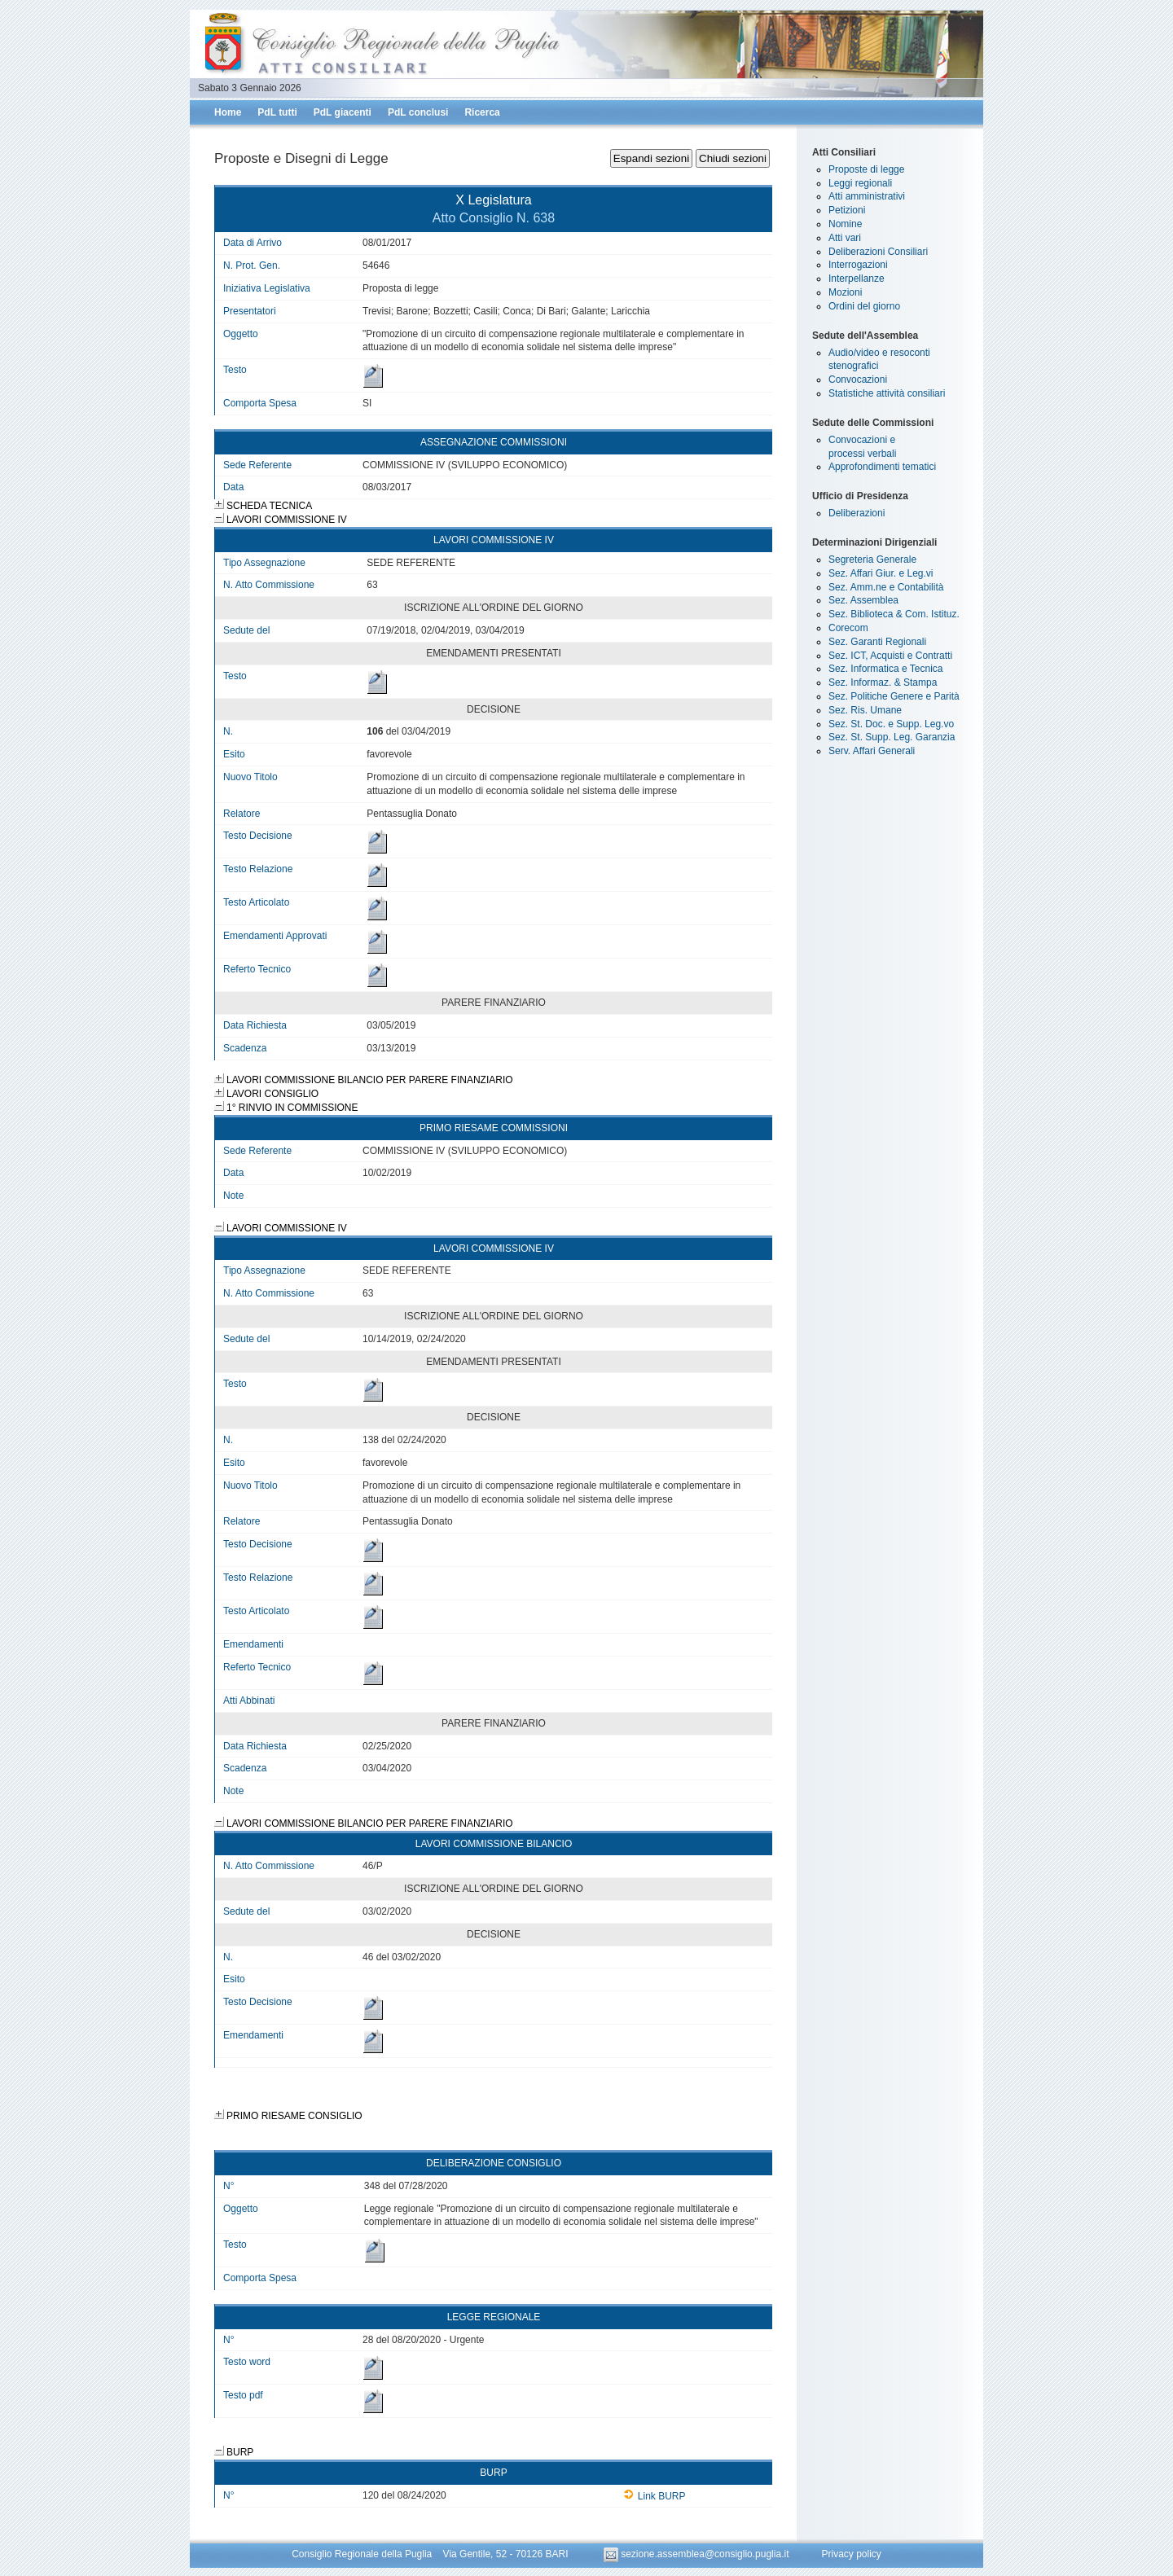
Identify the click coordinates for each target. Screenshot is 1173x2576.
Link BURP (654, 2496)
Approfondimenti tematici (882, 466)
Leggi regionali (860, 183)
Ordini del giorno (864, 306)
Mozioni (845, 292)
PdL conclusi (418, 112)
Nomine (845, 224)
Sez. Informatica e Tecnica (885, 668)
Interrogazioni (858, 264)
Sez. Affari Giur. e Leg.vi (881, 573)
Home (227, 112)
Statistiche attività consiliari (886, 393)
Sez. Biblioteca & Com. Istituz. (894, 614)
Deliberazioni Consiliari (878, 251)
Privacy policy (851, 2554)
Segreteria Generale (872, 559)
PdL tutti (277, 112)
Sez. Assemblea (863, 600)
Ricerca (481, 112)
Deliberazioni (856, 513)
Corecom (848, 628)
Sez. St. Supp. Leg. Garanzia (891, 737)
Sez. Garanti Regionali (877, 641)
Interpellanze (856, 278)
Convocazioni (857, 379)
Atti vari (844, 238)
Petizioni (846, 210)
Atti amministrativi (866, 196)
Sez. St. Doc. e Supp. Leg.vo (891, 724)
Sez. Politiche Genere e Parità (894, 696)
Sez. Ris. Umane (865, 710)
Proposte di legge (866, 169)
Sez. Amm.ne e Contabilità (885, 587)
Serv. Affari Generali (871, 751)
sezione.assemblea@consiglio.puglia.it (698, 2554)
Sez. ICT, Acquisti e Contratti (890, 655)
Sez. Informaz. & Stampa (882, 682)
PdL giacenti (342, 112)
